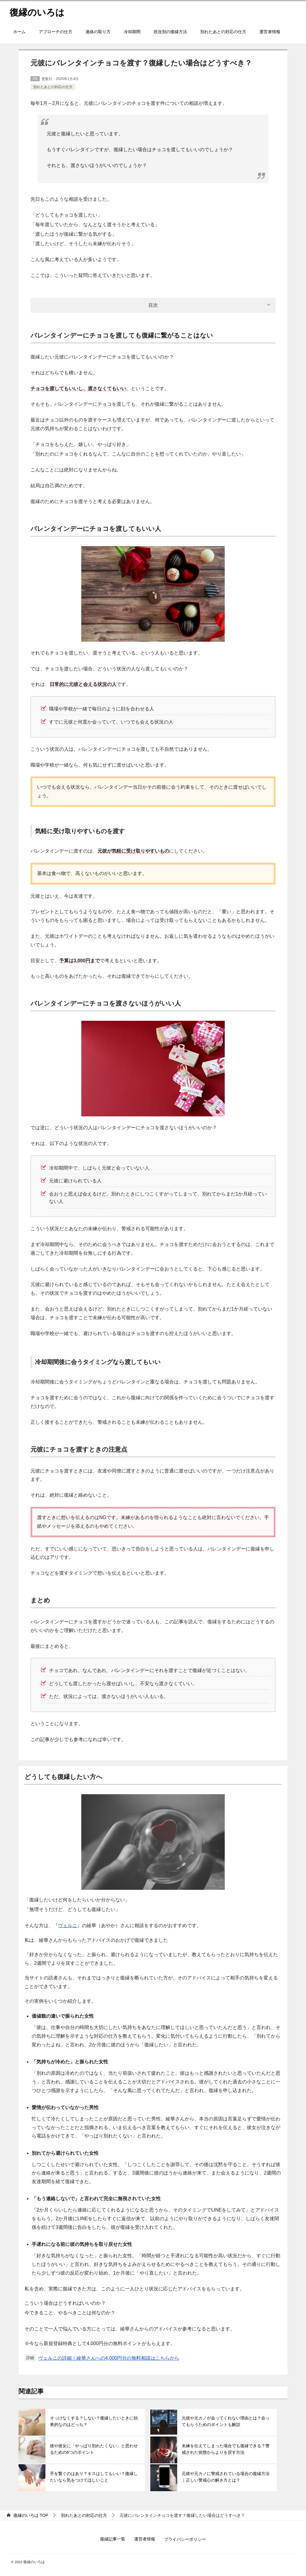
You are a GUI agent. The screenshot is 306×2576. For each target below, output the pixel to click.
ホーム (19, 31)
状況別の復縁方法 (170, 31)
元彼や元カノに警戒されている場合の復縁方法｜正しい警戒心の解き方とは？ (226, 2476)
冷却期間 (132, 31)
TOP (30, 2515)
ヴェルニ (67, 1925)
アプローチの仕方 (55, 31)
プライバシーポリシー (185, 2539)
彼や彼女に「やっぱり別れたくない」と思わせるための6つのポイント (94, 2449)
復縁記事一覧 (112, 2539)
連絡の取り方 (98, 31)
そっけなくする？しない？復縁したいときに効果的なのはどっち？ (94, 2421)
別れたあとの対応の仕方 (223, 31)
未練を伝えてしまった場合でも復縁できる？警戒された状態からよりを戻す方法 (226, 2449)
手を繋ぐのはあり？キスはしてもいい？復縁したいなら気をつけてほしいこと (94, 2476)
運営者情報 (269, 31)
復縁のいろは (37, 11)
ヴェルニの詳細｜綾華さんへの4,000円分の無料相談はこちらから (108, 2358)
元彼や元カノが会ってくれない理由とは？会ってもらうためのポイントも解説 (226, 2421)
